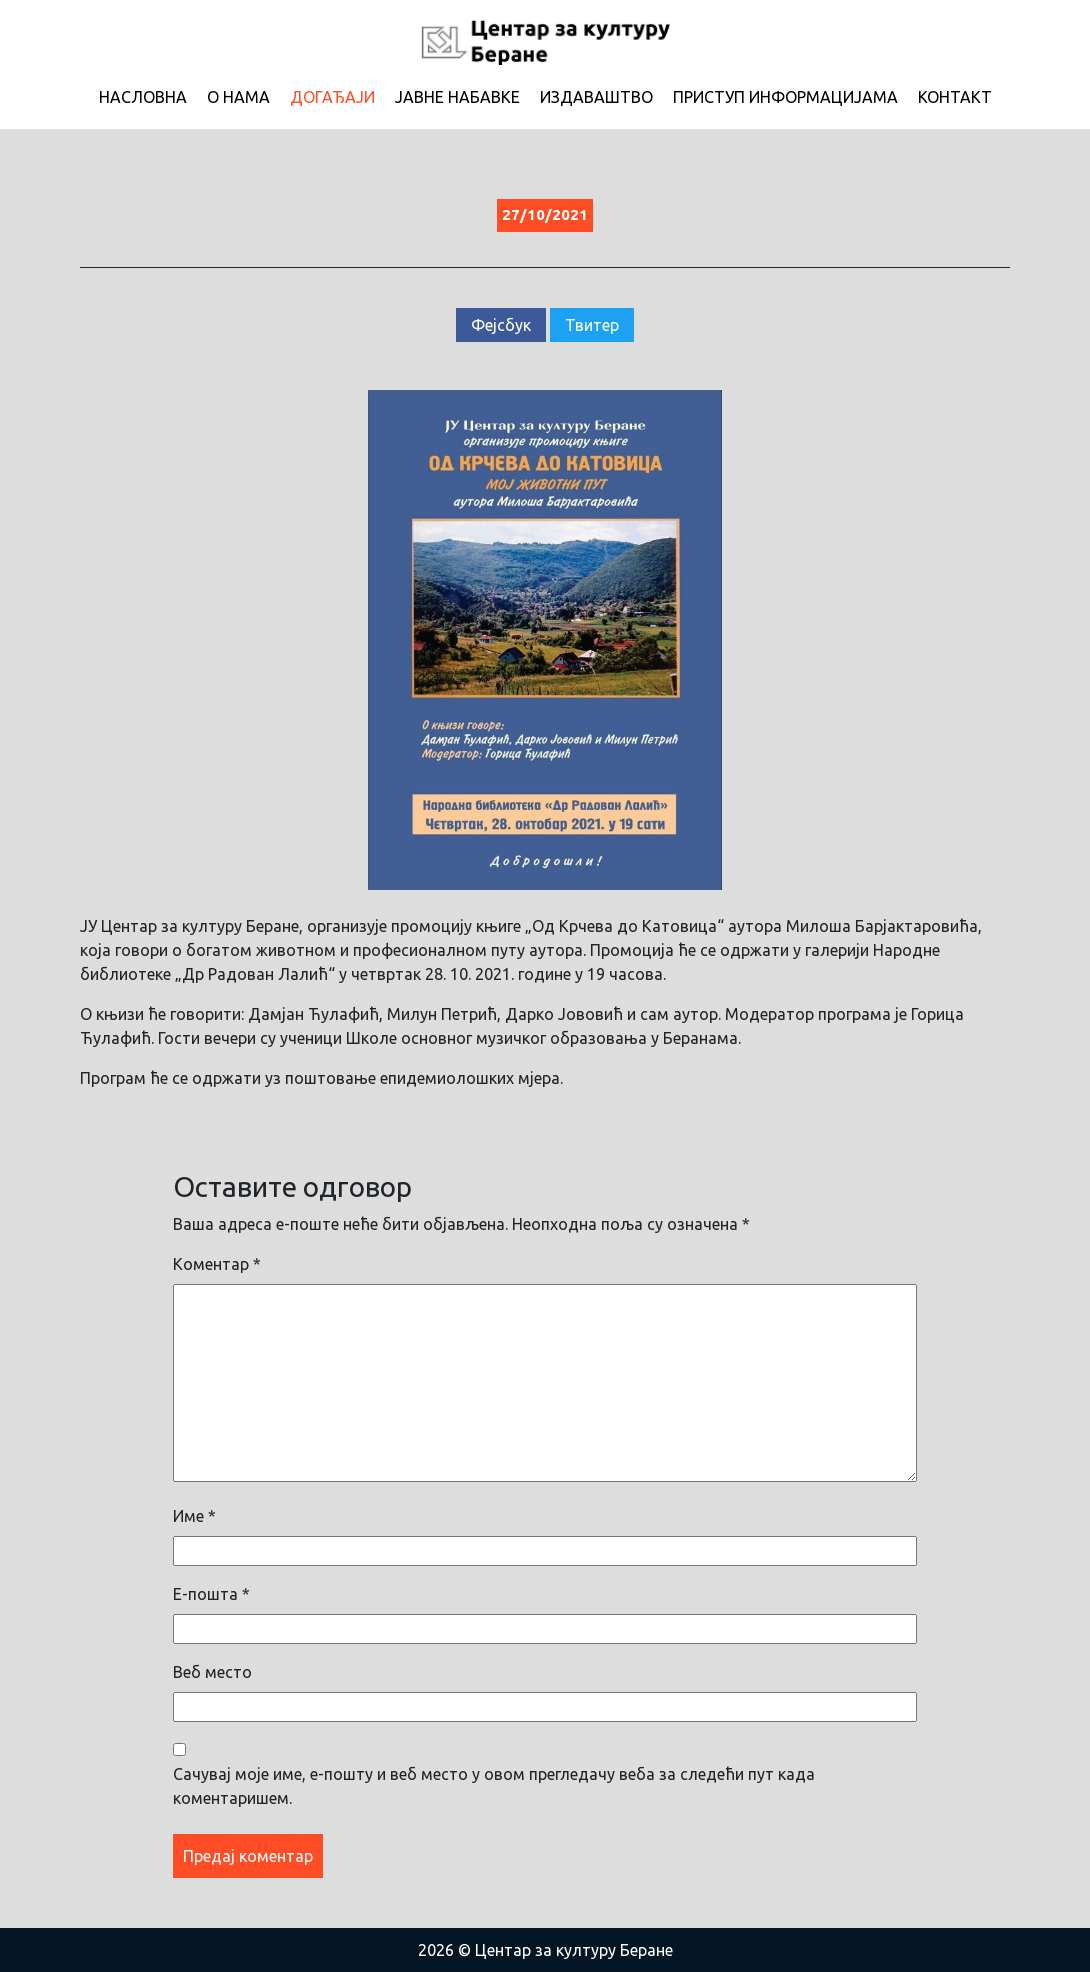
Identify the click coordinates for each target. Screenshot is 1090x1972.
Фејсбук (501, 325)
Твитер (592, 325)
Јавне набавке (457, 97)
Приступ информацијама (785, 97)
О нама (238, 97)
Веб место (212, 1672)
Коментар (217, 1264)
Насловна (143, 97)
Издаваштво (596, 97)
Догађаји (332, 97)
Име (194, 1516)
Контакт (955, 97)
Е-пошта (211, 1594)
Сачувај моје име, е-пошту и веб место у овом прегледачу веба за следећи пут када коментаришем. (494, 1786)
